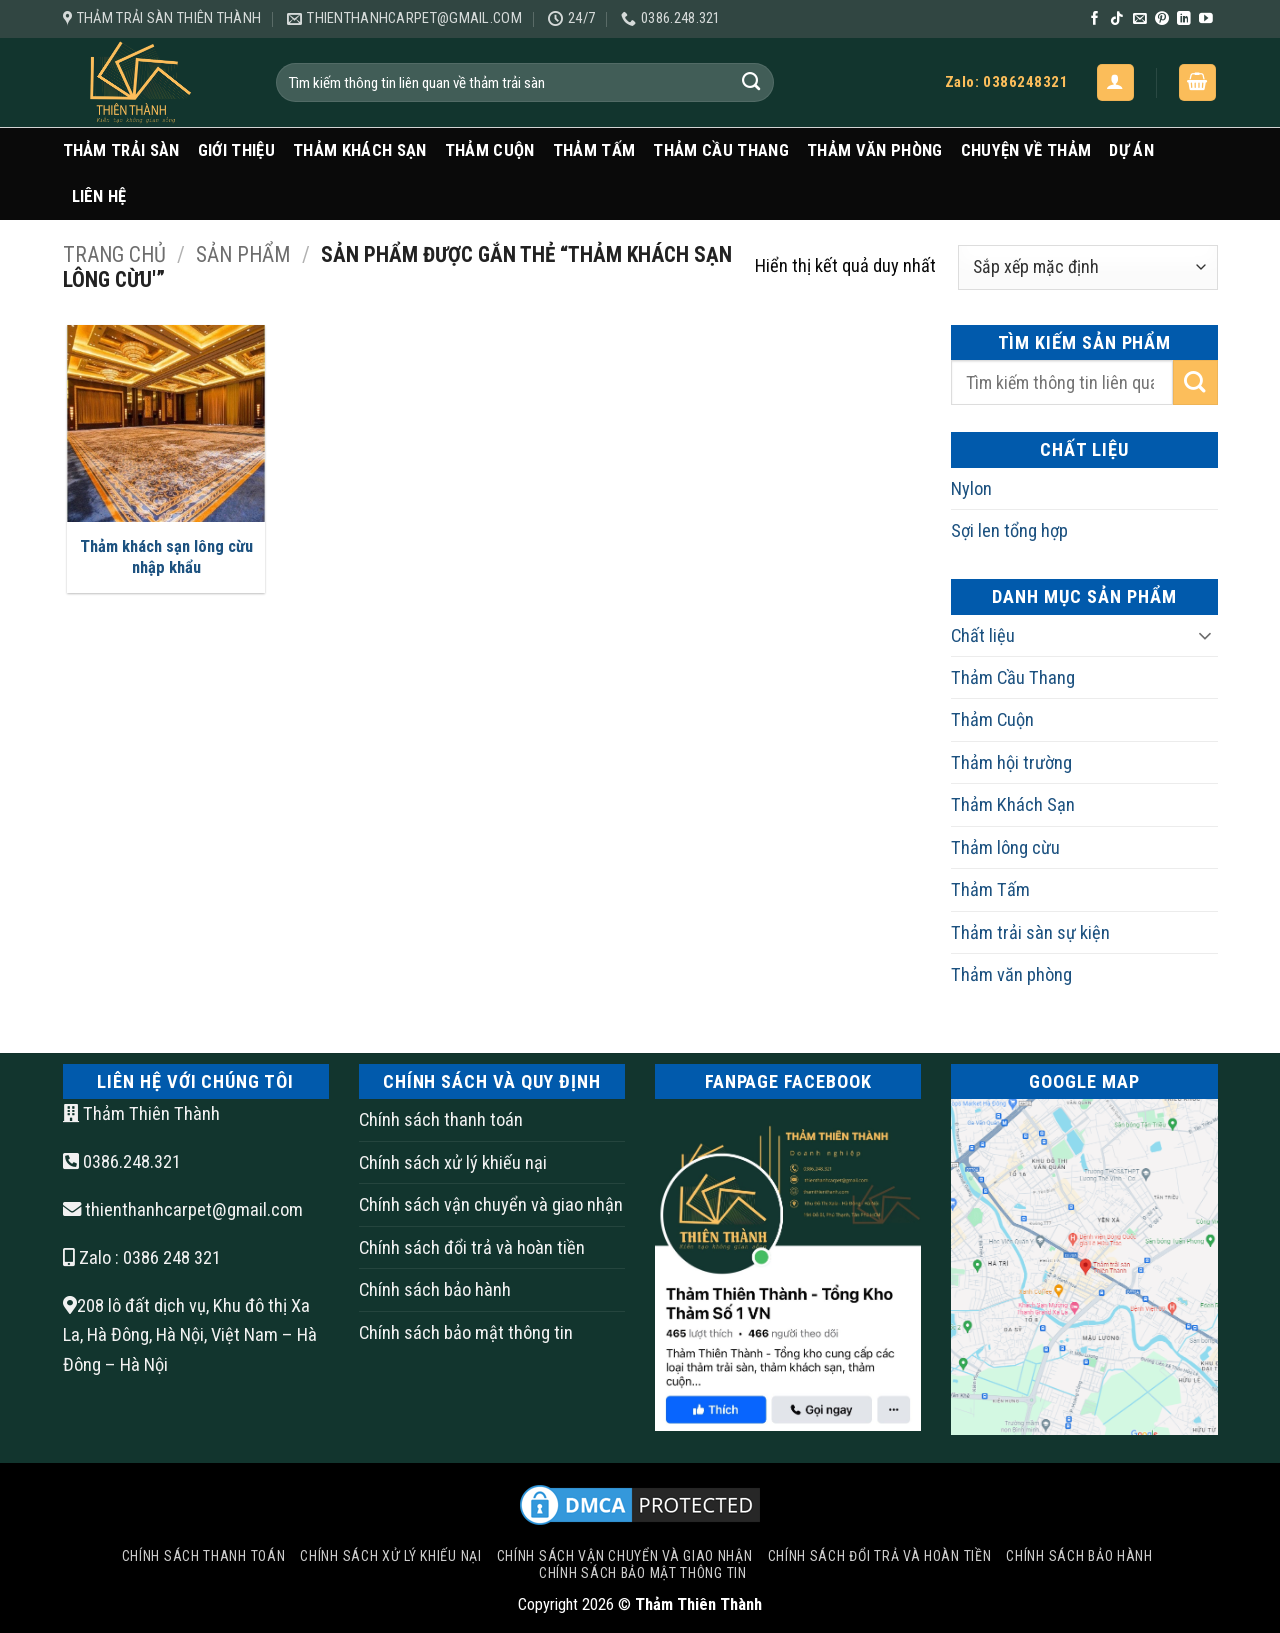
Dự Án (1131, 150)
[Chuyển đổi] (1206, 635)
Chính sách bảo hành (435, 1289)
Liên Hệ (99, 196)
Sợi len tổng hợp (1009, 530)
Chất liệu (983, 635)
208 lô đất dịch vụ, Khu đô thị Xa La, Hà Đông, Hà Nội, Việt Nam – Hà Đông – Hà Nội (190, 1335)
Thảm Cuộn (490, 150)
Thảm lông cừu (1005, 847)
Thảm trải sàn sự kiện (1030, 932)
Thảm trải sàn (121, 150)
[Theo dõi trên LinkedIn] (1184, 19)
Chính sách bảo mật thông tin (466, 1332)
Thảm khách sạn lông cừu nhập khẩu (166, 557)
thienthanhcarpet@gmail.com (194, 1209)
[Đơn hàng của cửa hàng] (1087, 267)
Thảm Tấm (594, 150)
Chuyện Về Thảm (1026, 150)
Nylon (971, 488)
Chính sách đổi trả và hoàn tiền (472, 1247)
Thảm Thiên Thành (141, 1113)
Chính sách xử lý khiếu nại (453, 1162)
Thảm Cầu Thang (721, 150)
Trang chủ (114, 254)
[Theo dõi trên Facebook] (1095, 19)
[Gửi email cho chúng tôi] (1140, 19)
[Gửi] (751, 82)
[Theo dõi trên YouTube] (1206, 19)
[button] (1115, 82)
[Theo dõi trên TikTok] (1117, 19)
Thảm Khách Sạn (360, 150)
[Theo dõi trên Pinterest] (1162, 19)
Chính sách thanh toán (441, 1119)
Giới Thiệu (236, 150)
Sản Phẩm (243, 254)
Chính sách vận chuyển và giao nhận (491, 1204)
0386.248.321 (122, 1161)
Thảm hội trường (1011, 762)
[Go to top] (1185, 1508)
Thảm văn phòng (875, 150)
